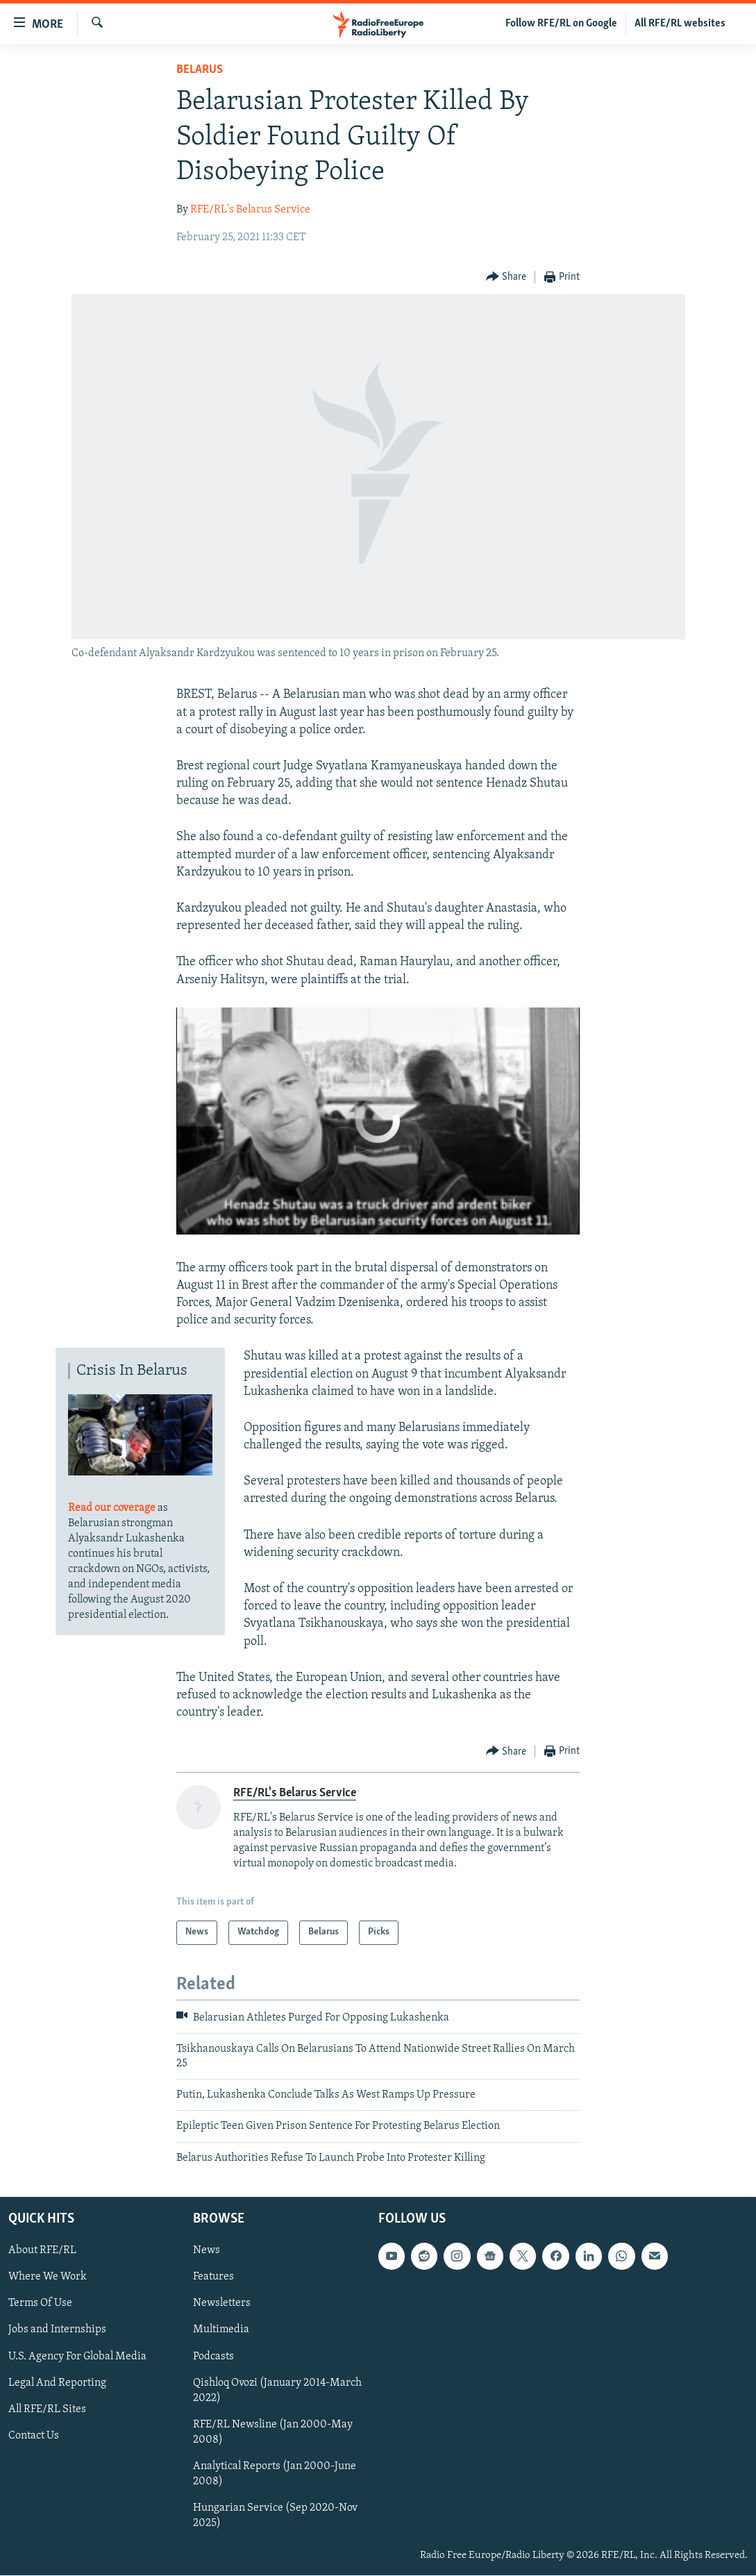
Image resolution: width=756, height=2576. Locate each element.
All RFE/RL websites (680, 23)
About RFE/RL (42, 2251)
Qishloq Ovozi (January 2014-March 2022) (277, 2390)
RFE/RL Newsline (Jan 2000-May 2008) (273, 2432)
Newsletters (222, 2303)
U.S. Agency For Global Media (77, 2356)
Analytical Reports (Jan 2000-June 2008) (274, 2474)
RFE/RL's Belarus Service (250, 209)
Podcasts (213, 2356)
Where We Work (47, 2277)
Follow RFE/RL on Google (561, 23)
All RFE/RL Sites (47, 2409)
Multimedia (221, 2330)
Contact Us (33, 2435)
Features (213, 2277)
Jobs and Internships (57, 2330)
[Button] (506, 277)
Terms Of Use (40, 2303)
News (206, 2251)
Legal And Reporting (57, 2383)
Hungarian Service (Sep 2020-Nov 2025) (275, 2515)
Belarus (199, 69)
